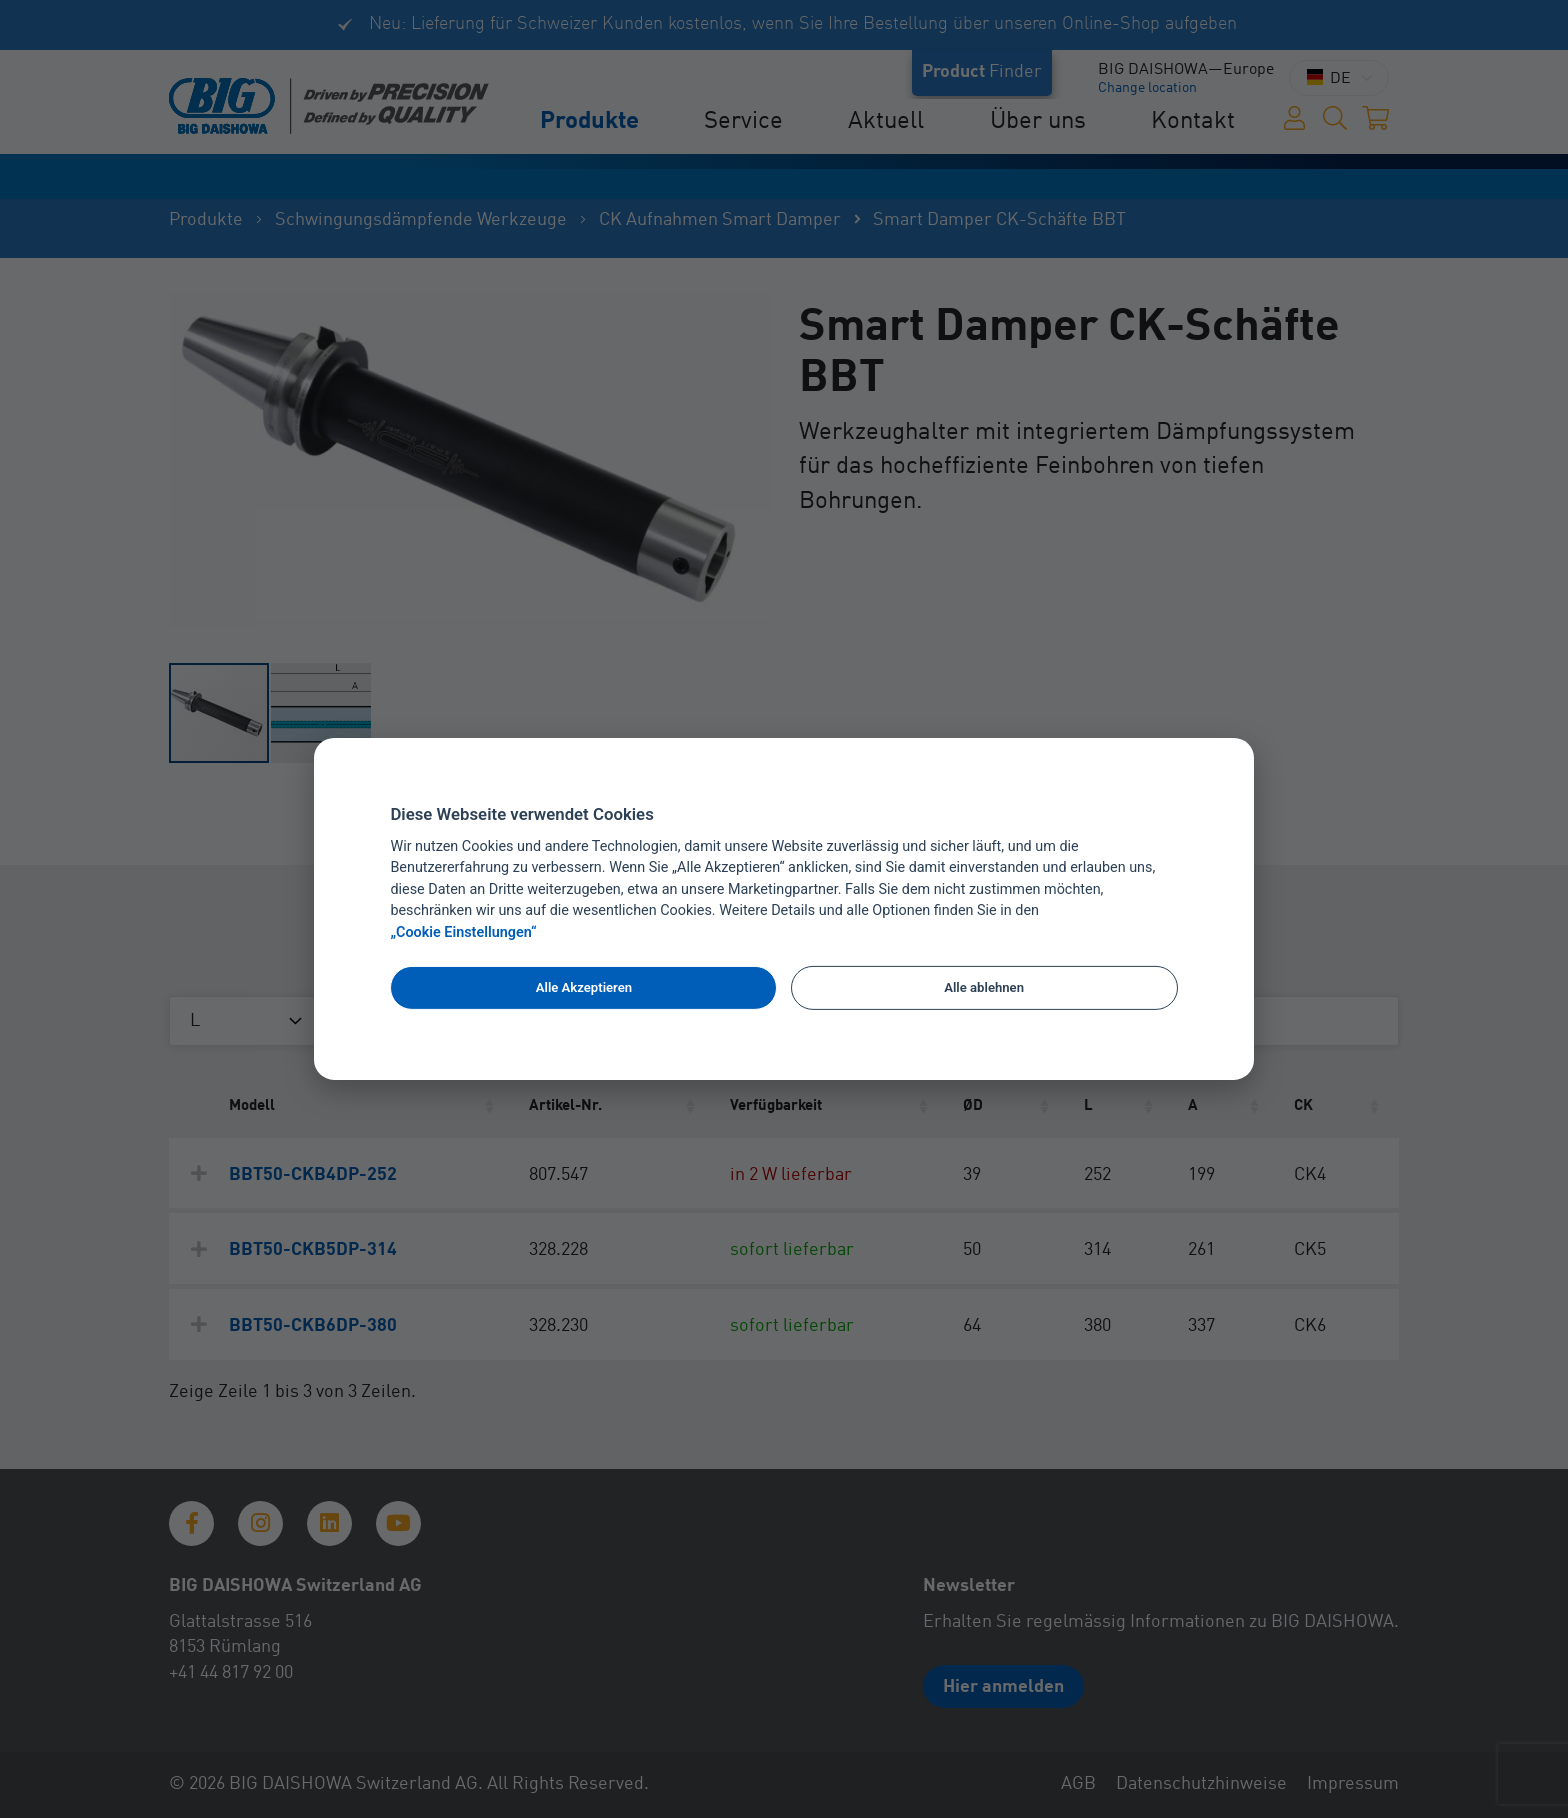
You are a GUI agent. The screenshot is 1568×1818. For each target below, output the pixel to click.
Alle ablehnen (984, 987)
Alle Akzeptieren (584, 987)
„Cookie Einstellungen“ (463, 932)
